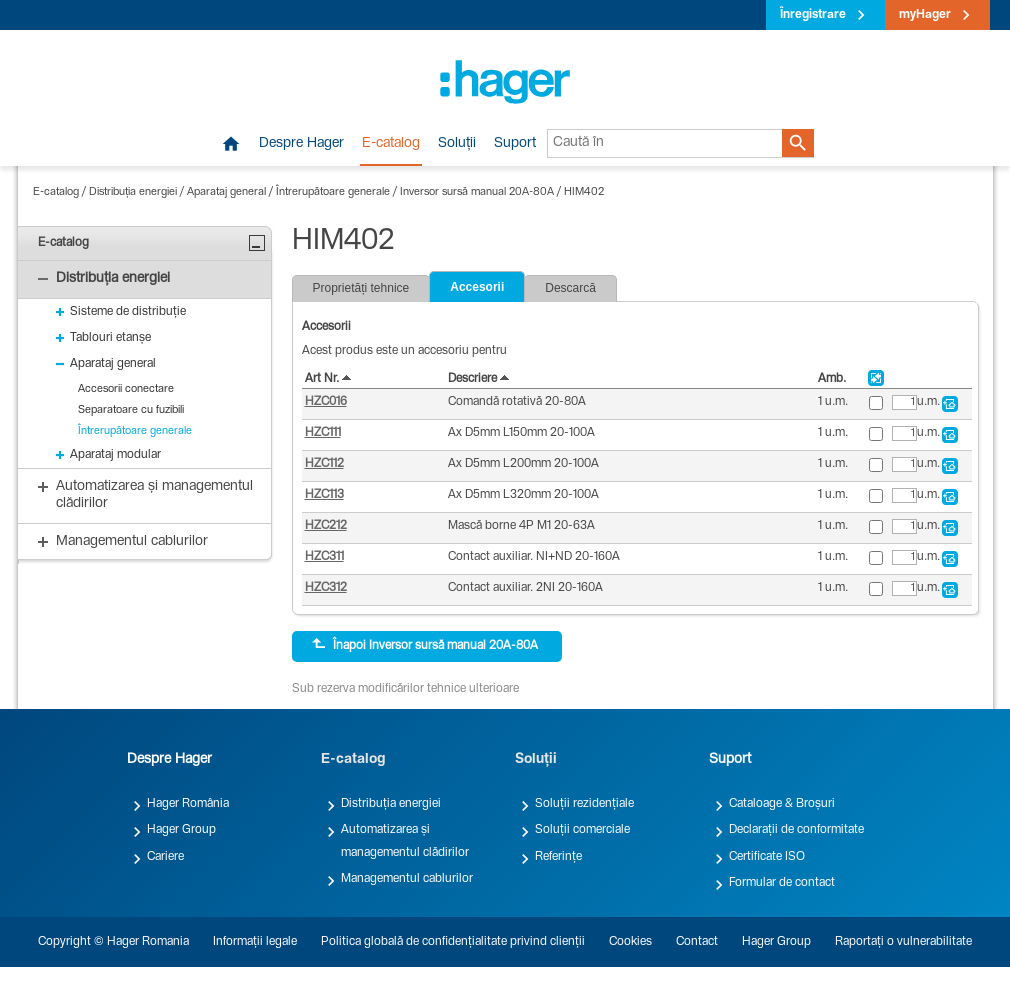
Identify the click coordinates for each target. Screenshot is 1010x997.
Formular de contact (782, 883)
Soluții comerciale (582, 830)
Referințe (558, 857)
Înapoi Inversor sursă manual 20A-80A (425, 645)
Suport (515, 144)
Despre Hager (301, 144)
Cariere (165, 857)
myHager (925, 15)
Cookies (630, 942)
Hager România (188, 804)
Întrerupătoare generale (333, 192)
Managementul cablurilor (407, 879)
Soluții (457, 144)
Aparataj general (226, 192)
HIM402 (584, 192)
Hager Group (181, 830)
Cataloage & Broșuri (782, 804)
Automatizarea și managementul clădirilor (405, 841)
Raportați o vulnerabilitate (903, 942)
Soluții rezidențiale (584, 804)
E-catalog (391, 144)
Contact (697, 942)
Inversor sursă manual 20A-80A (477, 192)
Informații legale (255, 942)
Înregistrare (813, 15)
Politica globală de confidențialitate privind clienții (453, 942)
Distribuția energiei (133, 192)
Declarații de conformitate (796, 830)
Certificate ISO (767, 857)
